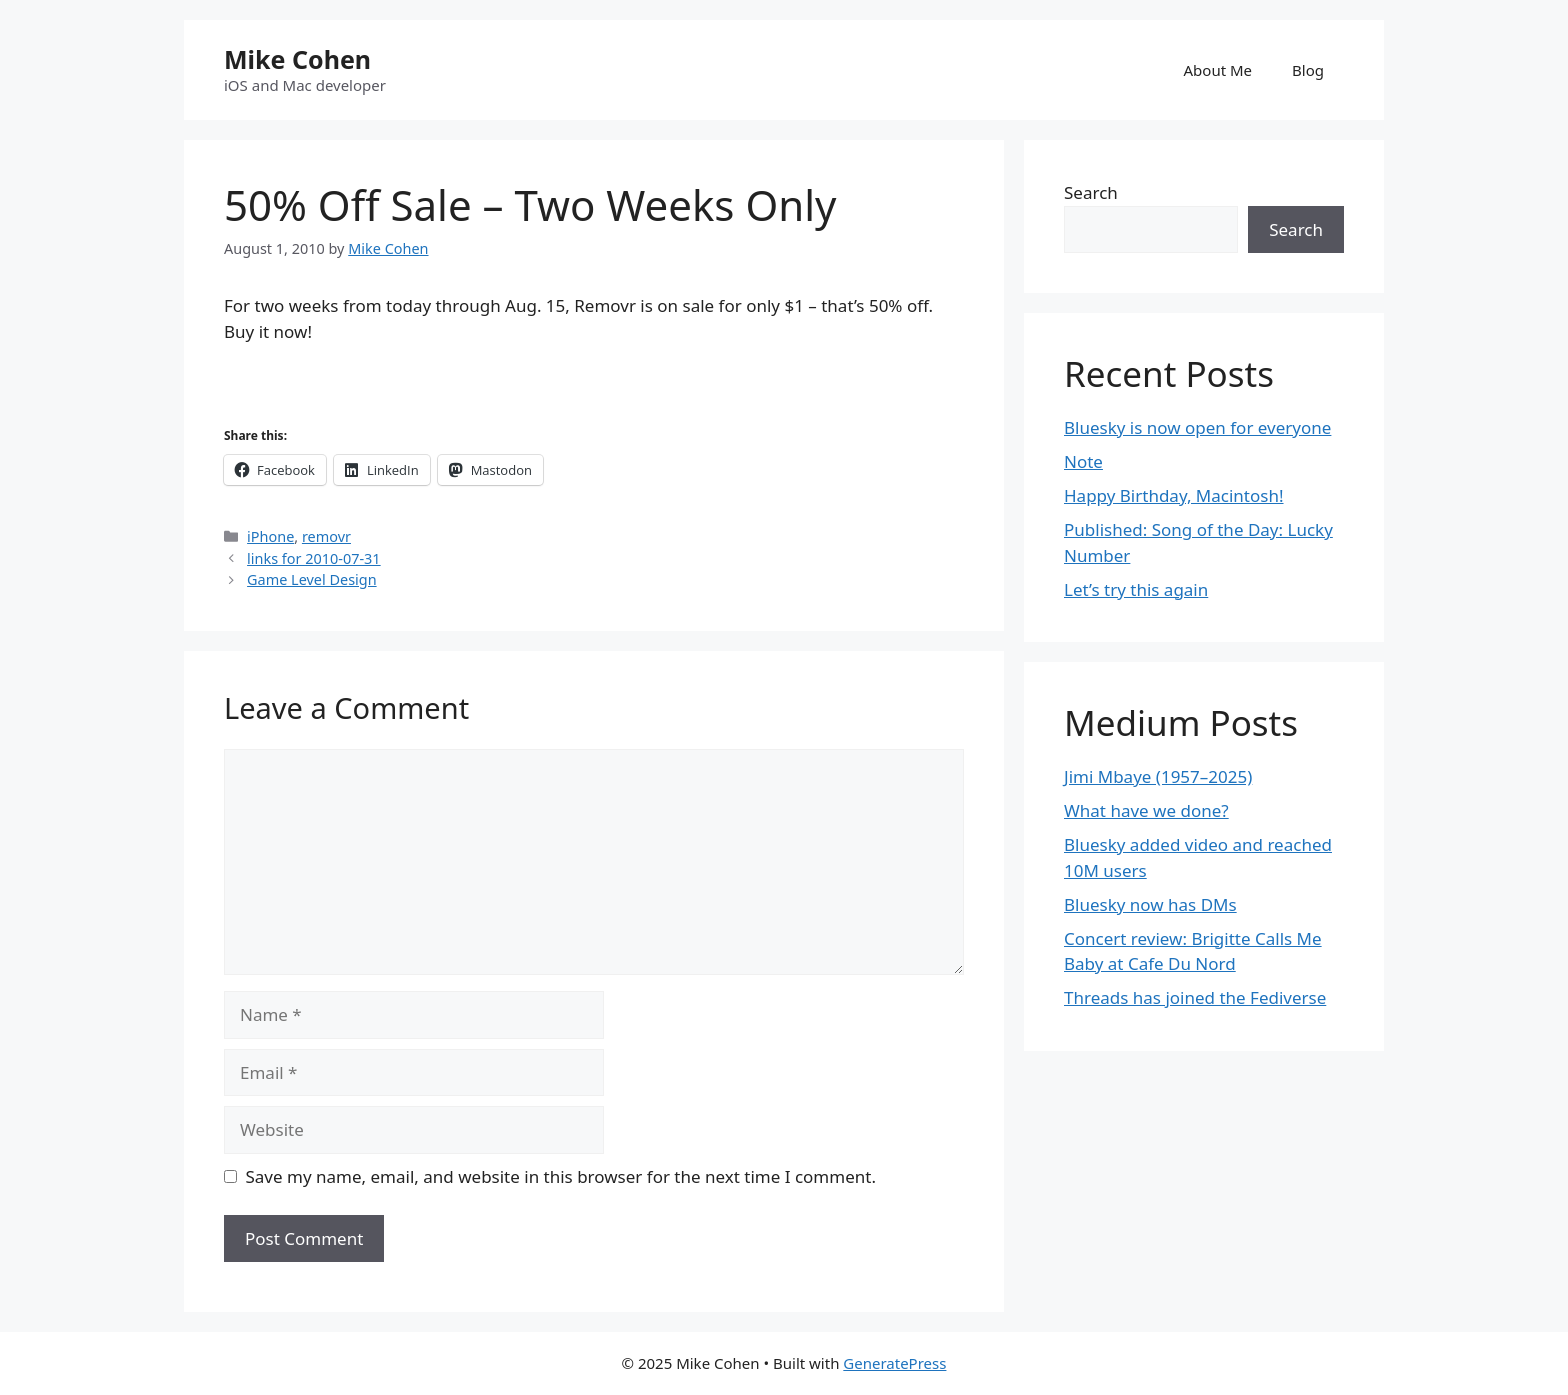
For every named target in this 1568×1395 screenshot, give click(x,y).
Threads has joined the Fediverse (1195, 997)
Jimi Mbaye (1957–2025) (1158, 776)
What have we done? (1146, 810)
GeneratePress (894, 1363)
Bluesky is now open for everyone (1197, 427)
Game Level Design (312, 579)
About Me (1218, 70)
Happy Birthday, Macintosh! (1174, 495)
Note (1083, 461)
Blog (1308, 70)
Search (1091, 192)
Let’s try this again (1136, 589)
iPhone (270, 536)
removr (326, 536)
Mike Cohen (297, 59)
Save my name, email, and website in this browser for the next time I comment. (561, 1176)
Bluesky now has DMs (1150, 904)
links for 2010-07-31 (314, 558)
